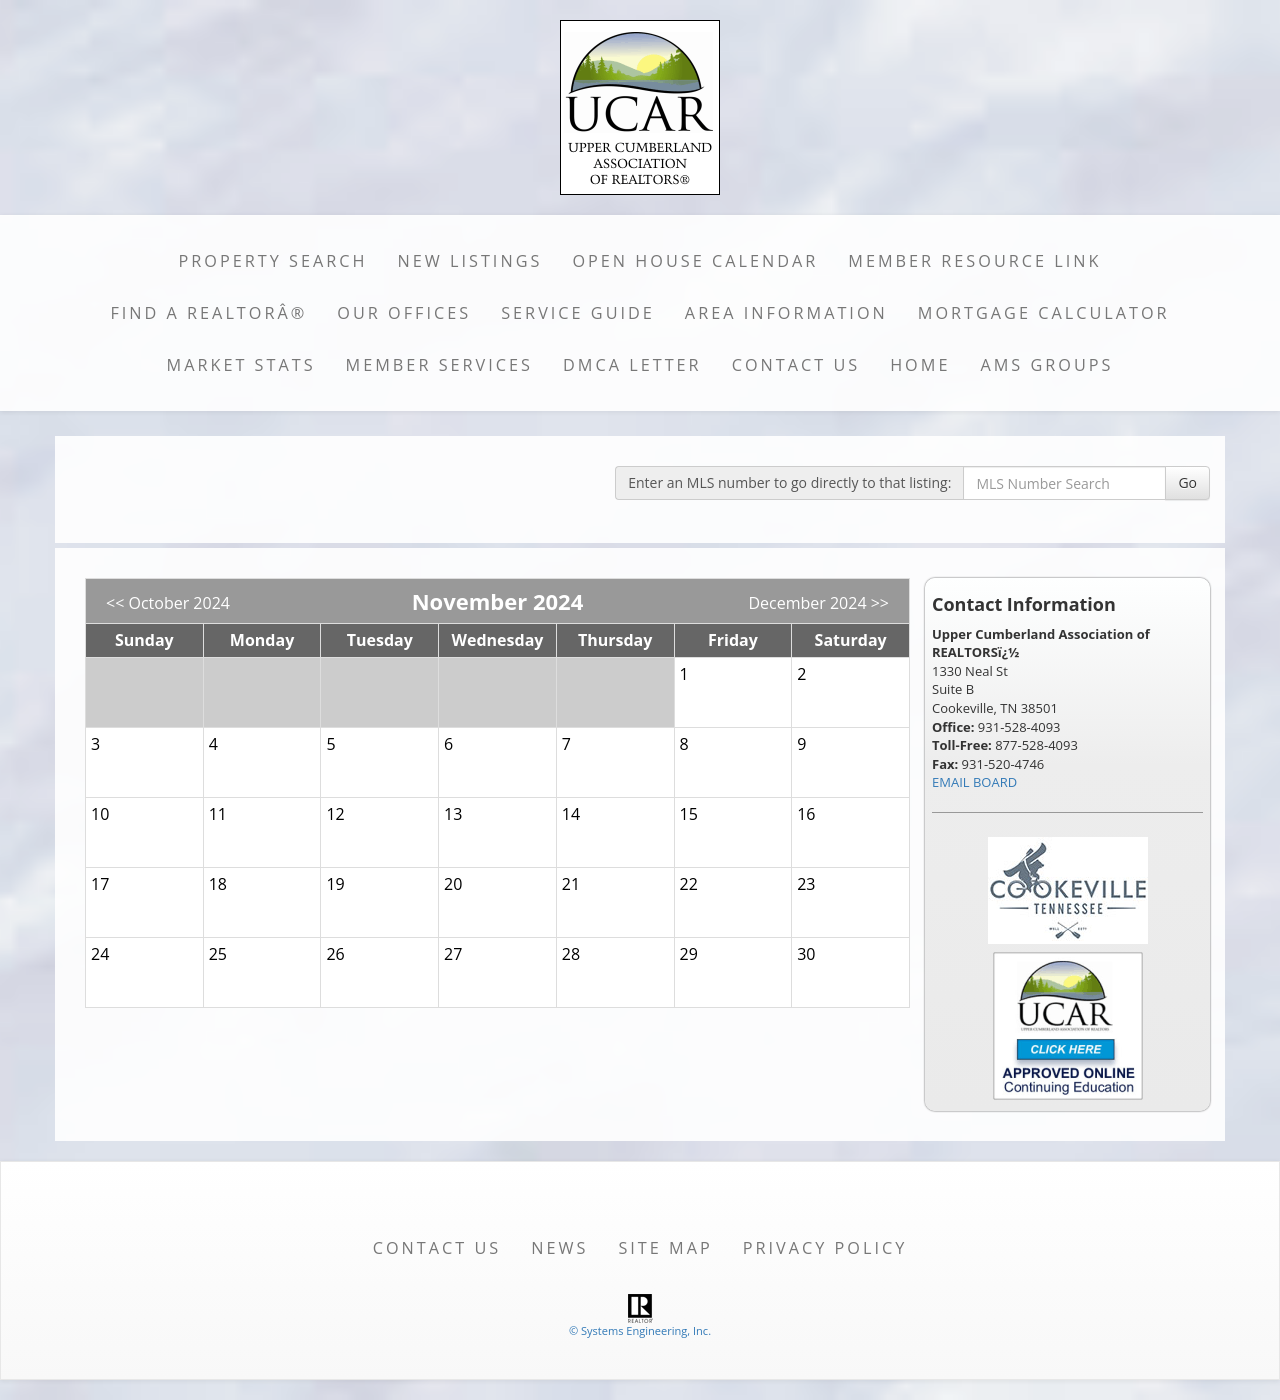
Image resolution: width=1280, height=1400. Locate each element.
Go (1187, 482)
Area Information (786, 313)
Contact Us (796, 365)
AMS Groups (1046, 365)
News (559, 1248)
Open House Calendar (695, 261)
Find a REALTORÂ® (208, 313)
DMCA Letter (632, 365)
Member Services (439, 365)
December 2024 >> (818, 603)
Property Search (273, 261)
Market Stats (241, 365)
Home (920, 365)
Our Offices (404, 313)
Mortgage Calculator (1044, 313)
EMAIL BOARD (974, 782)
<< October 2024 (168, 603)
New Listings (470, 261)
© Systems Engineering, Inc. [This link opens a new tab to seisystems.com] (640, 1330)
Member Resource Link (974, 261)
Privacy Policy (825, 1248)
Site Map (665, 1248)
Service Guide (578, 313)
